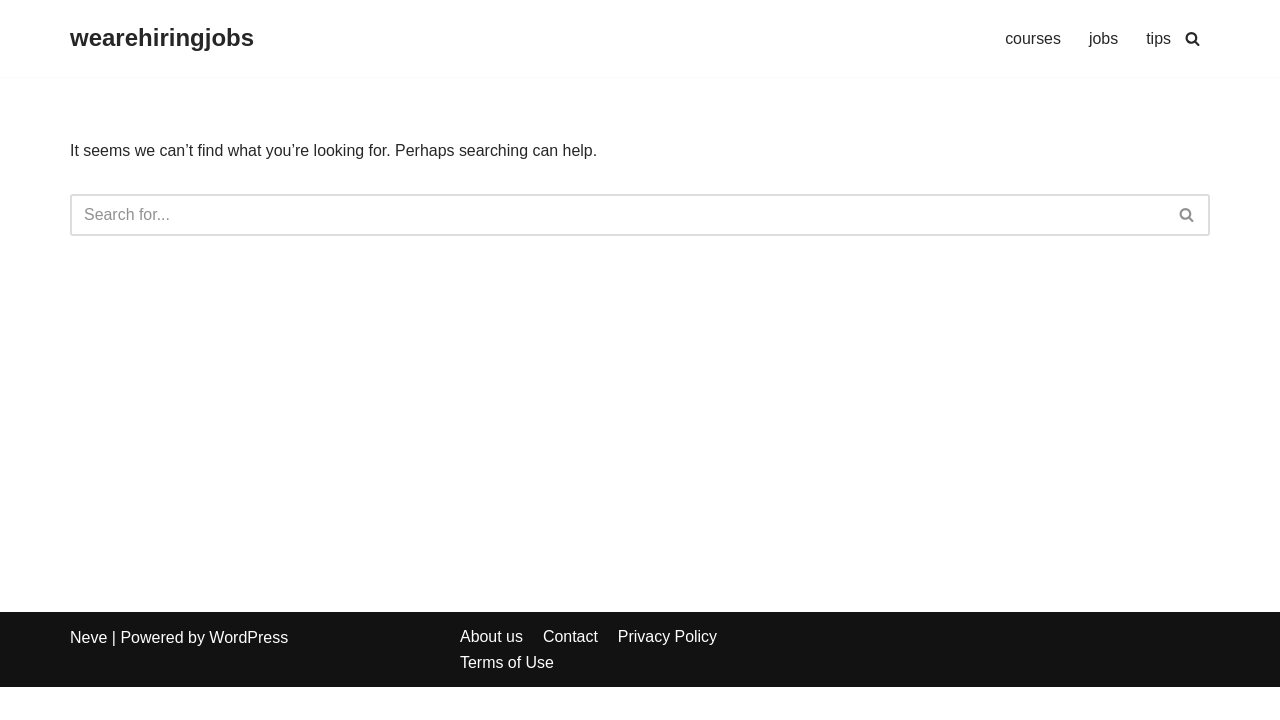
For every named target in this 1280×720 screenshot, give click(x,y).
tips (1158, 38)
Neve (88, 670)
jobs (1103, 38)
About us (491, 669)
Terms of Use (507, 694)
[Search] (1192, 38)
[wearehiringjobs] (162, 38)
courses (1033, 38)
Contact (570, 669)
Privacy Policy (668, 669)
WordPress (248, 670)
